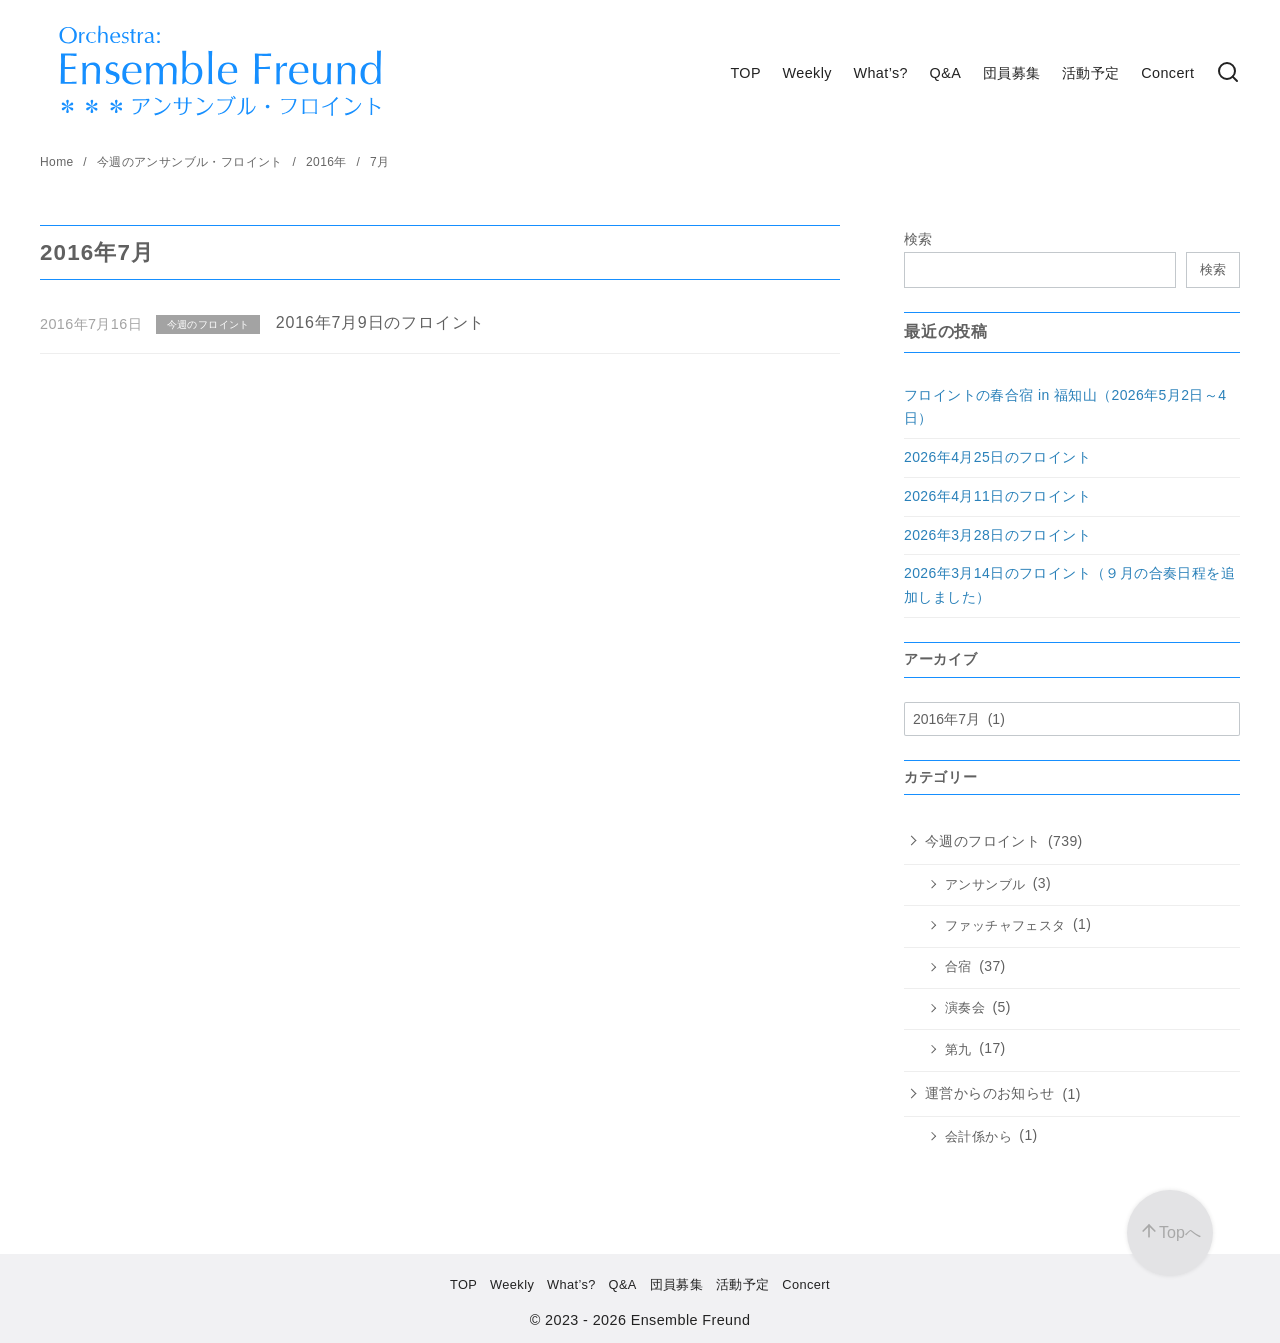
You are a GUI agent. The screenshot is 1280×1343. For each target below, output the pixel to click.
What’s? (880, 73)
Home (58, 162)
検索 (918, 239)
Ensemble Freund (691, 1320)
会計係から (978, 1137)
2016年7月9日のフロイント (380, 322)
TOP (745, 73)
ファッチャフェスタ (1005, 926)
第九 (958, 1050)
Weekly (807, 73)
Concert (1167, 73)
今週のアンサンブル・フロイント (192, 162)
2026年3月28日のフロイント (997, 535)
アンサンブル (985, 885)
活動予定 (1091, 73)
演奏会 (965, 1008)
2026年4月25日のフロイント (997, 457)
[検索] (1228, 73)
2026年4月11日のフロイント (997, 496)
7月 (379, 162)
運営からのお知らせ (990, 1093)
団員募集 (1012, 73)
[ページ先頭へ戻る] (1170, 1233)
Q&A (946, 73)
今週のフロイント (982, 841)
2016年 (328, 162)
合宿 (958, 967)
